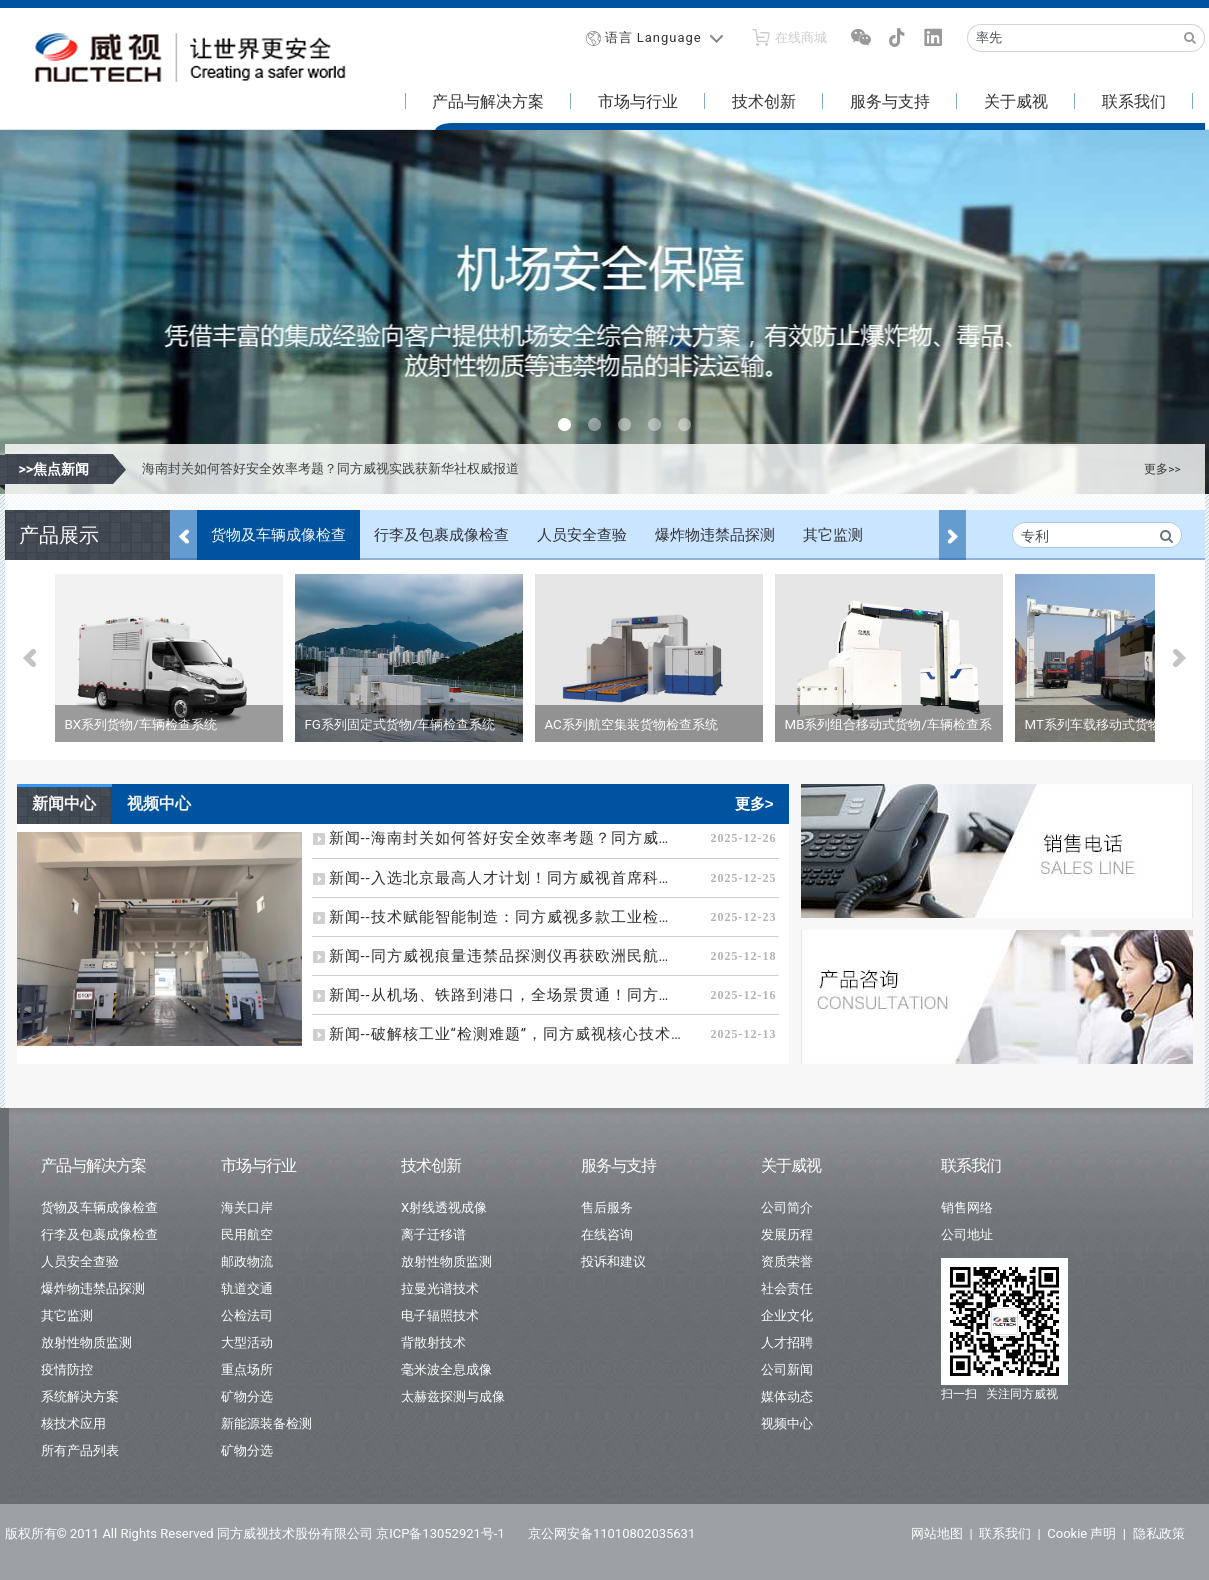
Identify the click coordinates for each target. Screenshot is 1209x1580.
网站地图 (937, 1533)
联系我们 (1134, 101)
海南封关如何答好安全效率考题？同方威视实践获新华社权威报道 (330, 468)
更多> (754, 803)
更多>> (1162, 469)
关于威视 (1016, 101)
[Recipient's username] (1072, 38)
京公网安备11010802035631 (611, 1533)
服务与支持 (890, 101)
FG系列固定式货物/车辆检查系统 (400, 724)
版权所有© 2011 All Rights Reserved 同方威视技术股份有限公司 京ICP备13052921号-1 (255, 1533)
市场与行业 (638, 101)
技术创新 (764, 101)
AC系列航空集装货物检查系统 (631, 724)
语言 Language (653, 37)
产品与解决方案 (488, 101)
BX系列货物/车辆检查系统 (141, 724)
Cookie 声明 (1081, 1533)
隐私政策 (1159, 1533)
